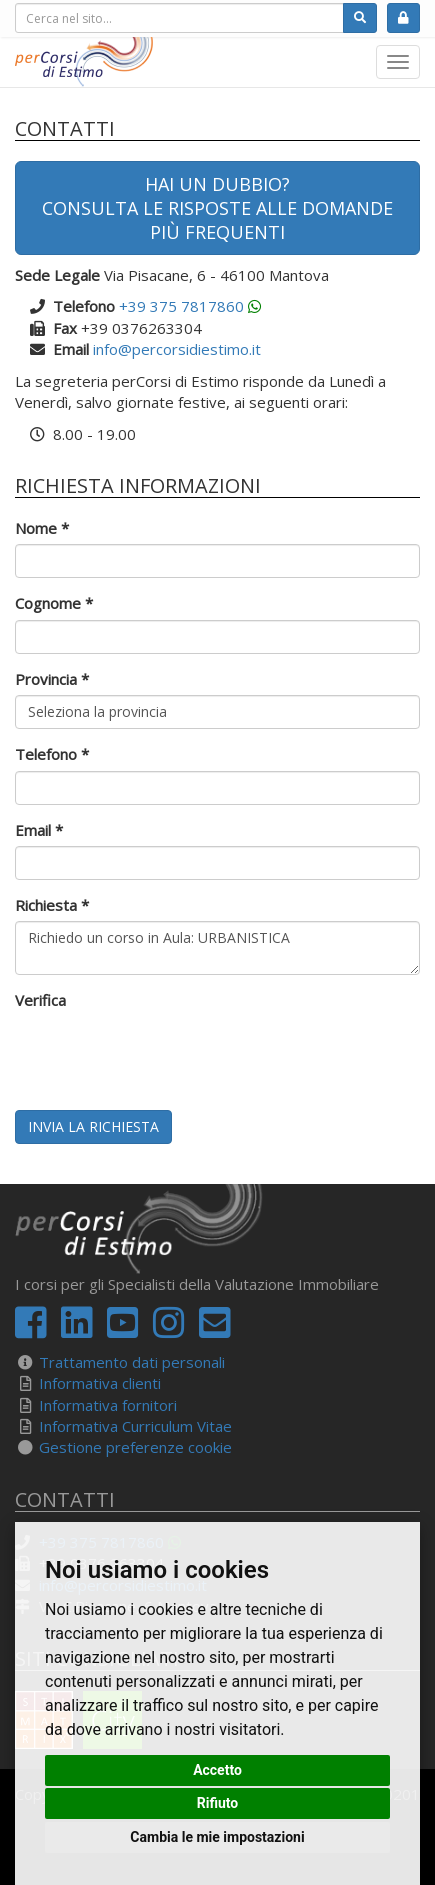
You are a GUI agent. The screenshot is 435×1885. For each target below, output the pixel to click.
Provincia (52, 679)
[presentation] (167, 1056)
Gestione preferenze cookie (135, 1447)
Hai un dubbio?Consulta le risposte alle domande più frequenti (217, 208)
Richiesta (52, 905)
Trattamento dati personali (132, 1362)
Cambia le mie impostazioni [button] (217, 1837)
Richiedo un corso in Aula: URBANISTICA (217, 948)
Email (39, 830)
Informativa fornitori (108, 1405)
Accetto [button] (217, 1770)
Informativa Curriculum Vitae (135, 1426)
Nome (42, 528)
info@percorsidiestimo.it (177, 349)
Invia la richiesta (93, 1126)
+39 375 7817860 (181, 306)
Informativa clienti (100, 1383)
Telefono (52, 754)
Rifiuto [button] (218, 1803)
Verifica (40, 1000)
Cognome (54, 603)
